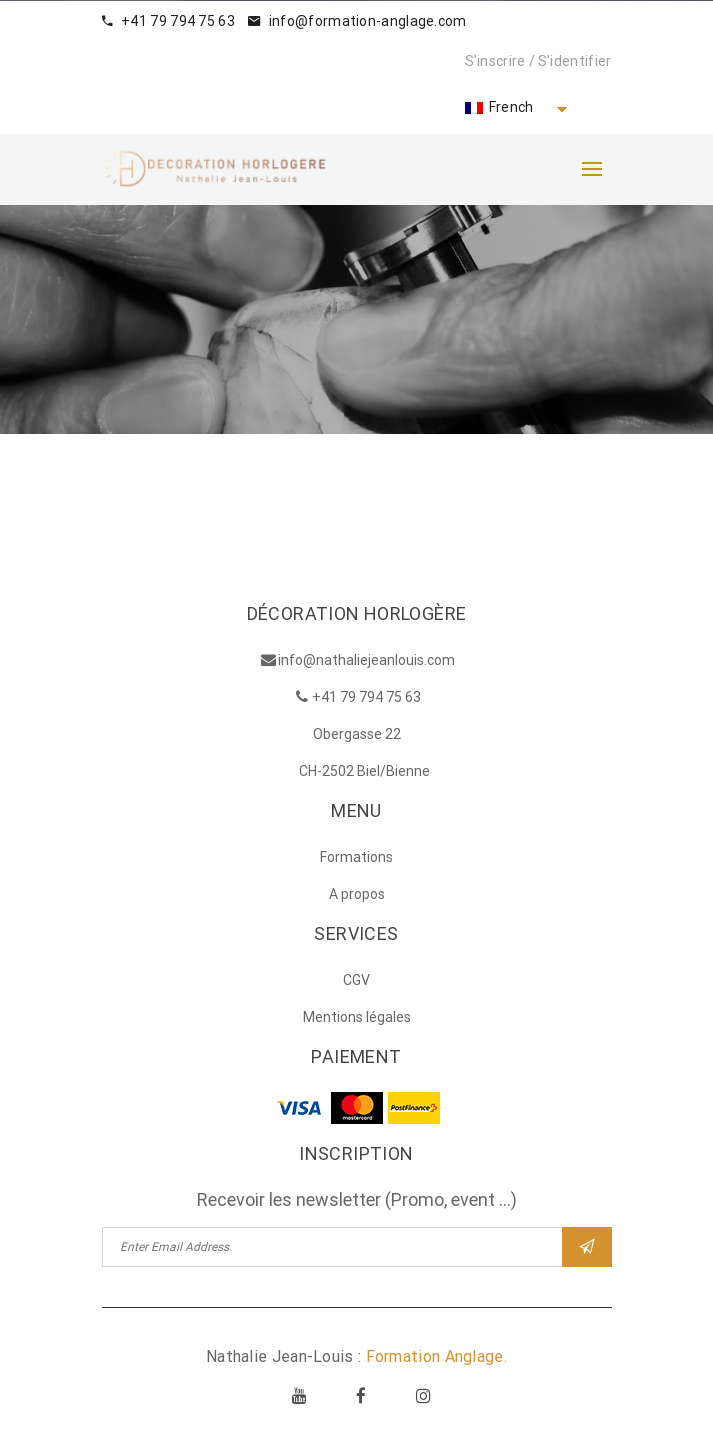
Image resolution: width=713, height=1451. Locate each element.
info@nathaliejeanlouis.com (366, 660)
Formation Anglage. (436, 1356)
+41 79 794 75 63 (168, 21)
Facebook (362, 1395)
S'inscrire (495, 61)
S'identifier (575, 61)
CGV (356, 980)
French (499, 107)
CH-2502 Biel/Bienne (364, 771)
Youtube (299, 1395)
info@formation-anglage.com (357, 21)
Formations (356, 857)
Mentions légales (357, 1017)
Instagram (424, 1395)
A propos (357, 894)
